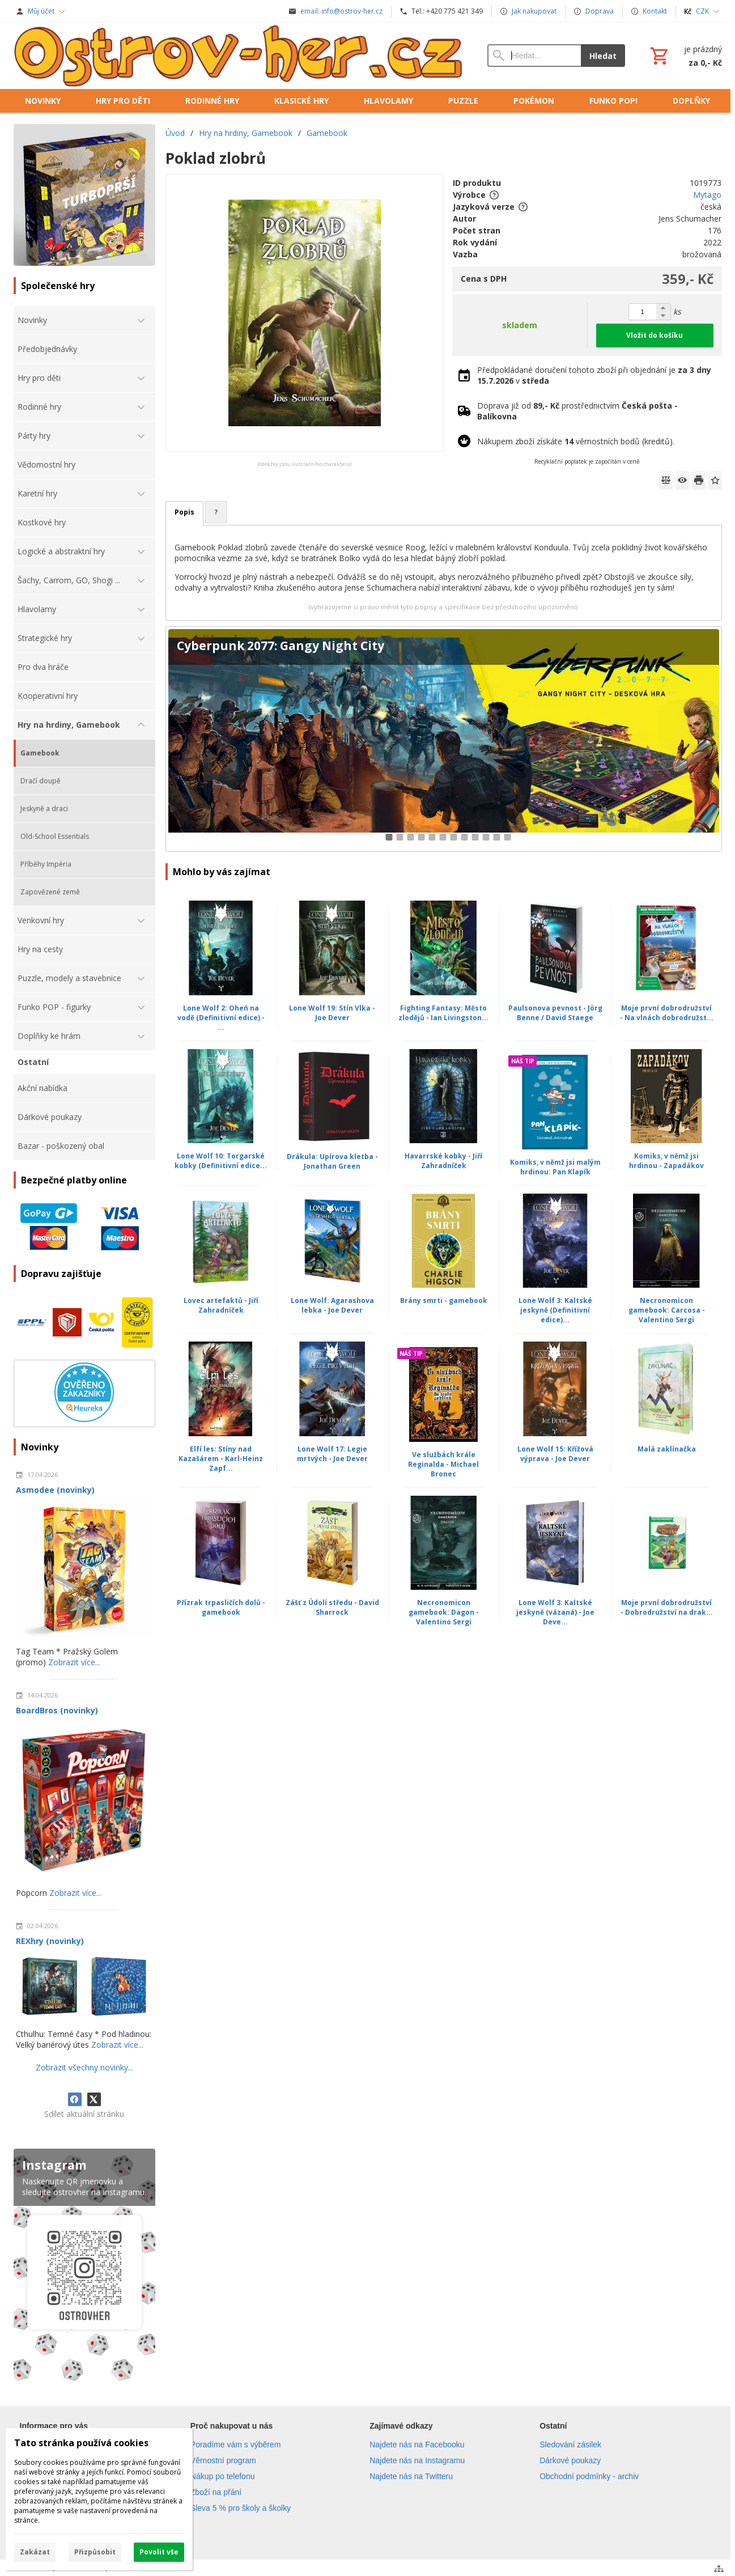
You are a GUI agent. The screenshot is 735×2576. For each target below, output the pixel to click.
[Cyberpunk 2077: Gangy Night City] (443, 739)
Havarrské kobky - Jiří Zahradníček (443, 1160)
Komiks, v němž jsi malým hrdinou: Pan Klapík (555, 1167)
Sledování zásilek (570, 2444)
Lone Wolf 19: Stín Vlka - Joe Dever (332, 1012)
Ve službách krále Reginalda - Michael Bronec (443, 1464)
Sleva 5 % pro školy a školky (240, 2508)
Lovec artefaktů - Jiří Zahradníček (221, 1305)
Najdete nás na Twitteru (411, 2476)
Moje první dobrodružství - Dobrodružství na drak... (667, 1607)
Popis (184, 512)
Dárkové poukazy (570, 2460)
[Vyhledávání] (533, 55)
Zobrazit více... (74, 1662)
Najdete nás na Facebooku (416, 2444)
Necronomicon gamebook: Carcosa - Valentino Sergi (666, 1310)
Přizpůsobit (95, 2552)
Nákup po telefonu (222, 2476)
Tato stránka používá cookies (81, 2443)
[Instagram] (84, 2267)
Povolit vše (159, 2552)
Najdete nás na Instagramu (417, 2460)
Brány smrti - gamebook (443, 1300)
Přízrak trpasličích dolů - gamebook (221, 1607)
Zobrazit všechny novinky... (84, 2067)
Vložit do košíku (654, 335)
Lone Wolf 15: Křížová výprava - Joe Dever (555, 1453)
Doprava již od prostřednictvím (577, 411)
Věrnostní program (223, 2460)
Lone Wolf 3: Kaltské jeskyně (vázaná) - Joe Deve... (555, 1612)
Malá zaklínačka (667, 1449)
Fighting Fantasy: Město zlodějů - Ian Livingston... (443, 1012)
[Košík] (685, 55)
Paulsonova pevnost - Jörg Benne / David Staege (555, 1012)
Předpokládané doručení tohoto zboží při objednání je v (594, 375)
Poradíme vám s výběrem (235, 2444)
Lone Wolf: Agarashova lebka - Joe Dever (332, 1305)
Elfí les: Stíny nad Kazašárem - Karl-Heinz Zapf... (221, 1458)
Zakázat (35, 2552)
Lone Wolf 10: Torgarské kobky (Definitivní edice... (221, 1160)
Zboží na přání (215, 2492)
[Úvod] (239, 56)
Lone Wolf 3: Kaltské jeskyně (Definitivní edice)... (555, 1310)
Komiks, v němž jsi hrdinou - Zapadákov (666, 1160)
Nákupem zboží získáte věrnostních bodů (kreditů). (575, 441)
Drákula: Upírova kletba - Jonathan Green (332, 1161)
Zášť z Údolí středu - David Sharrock (332, 1607)
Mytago (707, 194)
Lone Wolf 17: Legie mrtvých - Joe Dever (332, 1453)
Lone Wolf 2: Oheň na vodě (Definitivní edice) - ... (221, 1017)
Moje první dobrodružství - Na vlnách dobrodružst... (666, 1012)
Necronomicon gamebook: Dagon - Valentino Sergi (444, 1612)
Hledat (603, 55)
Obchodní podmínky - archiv (589, 2476)
